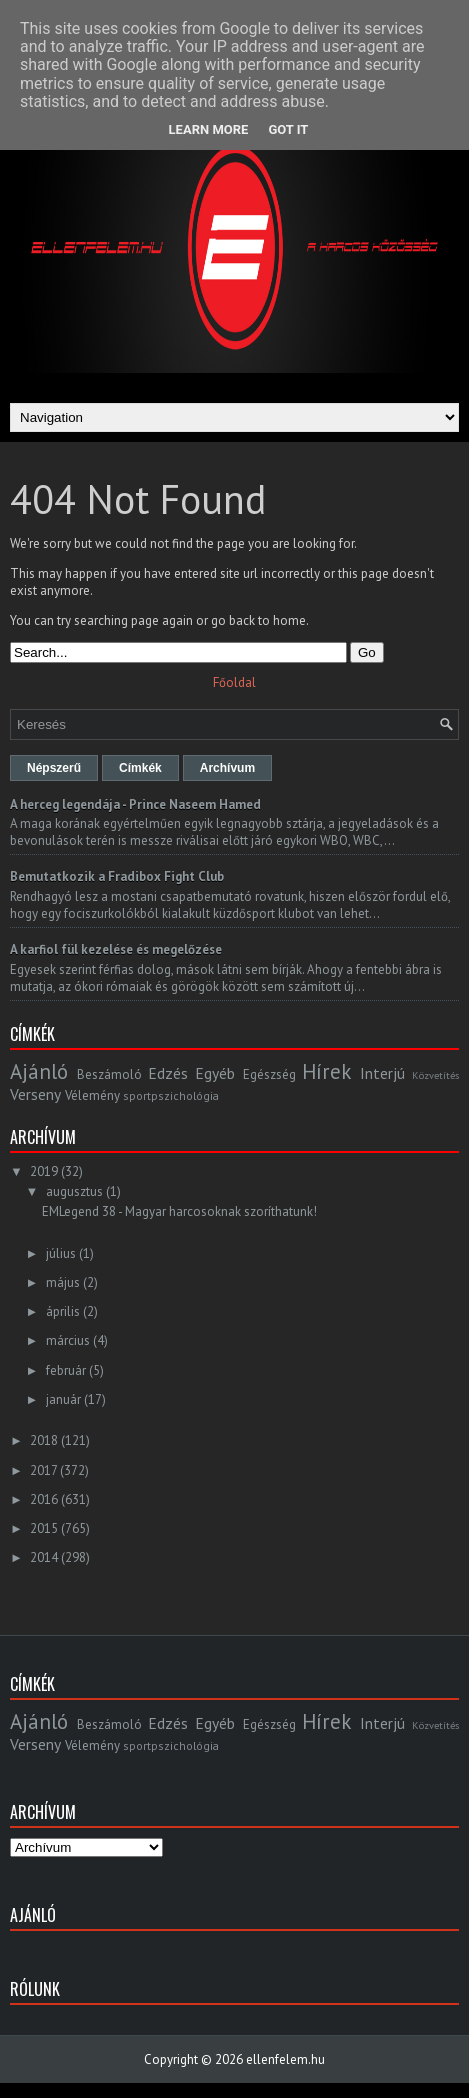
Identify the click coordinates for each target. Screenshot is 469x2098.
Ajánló (39, 1071)
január (63, 1399)
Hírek (326, 1071)
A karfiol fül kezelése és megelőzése (116, 949)
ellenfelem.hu (285, 2059)
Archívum (227, 768)
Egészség (269, 1074)
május (63, 1282)
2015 (44, 1528)
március (68, 1340)
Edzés (168, 1073)
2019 (44, 1171)
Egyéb (215, 1073)
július (61, 1253)
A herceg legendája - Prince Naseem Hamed (135, 804)
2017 (43, 1470)
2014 (44, 1557)
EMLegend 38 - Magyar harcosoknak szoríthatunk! (179, 1211)
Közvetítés (435, 1075)
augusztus (74, 1191)
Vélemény (92, 1095)
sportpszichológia (171, 1095)
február (66, 1370)
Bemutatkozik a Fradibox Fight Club (117, 876)
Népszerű (54, 768)
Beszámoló (109, 1074)
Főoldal (234, 682)
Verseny (35, 1094)
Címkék (140, 768)
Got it (288, 129)
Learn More (209, 129)
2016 (44, 1499)
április (63, 1311)
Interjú (382, 1073)
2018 (44, 1440)
